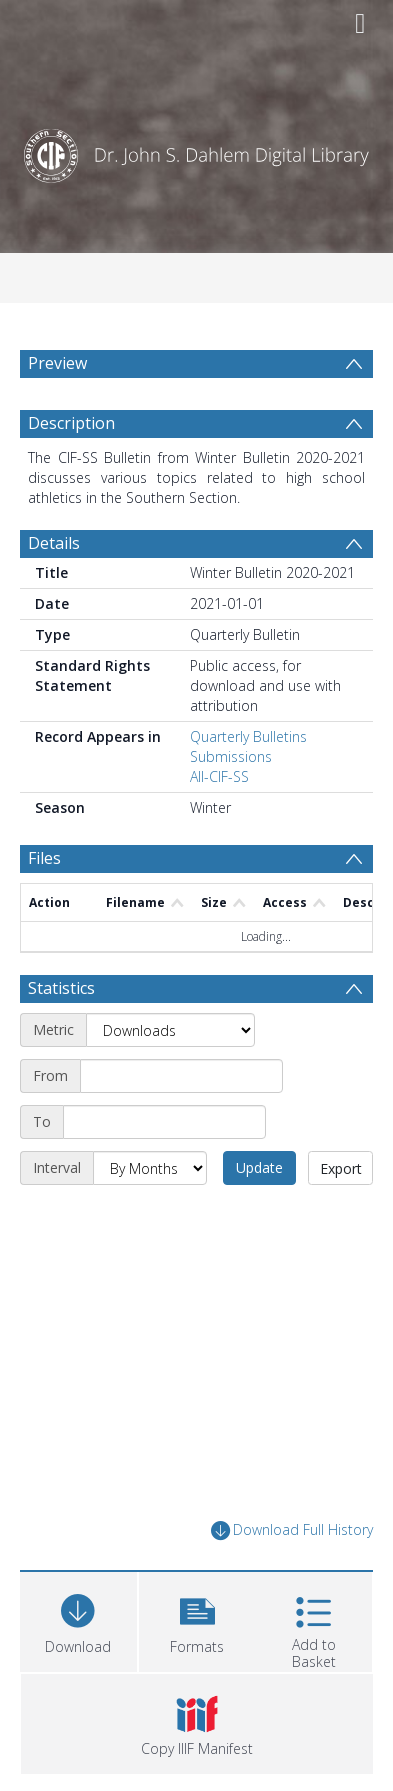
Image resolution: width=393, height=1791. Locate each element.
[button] (197, 1619)
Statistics (61, 988)
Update (259, 1167)
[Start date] (181, 1076)
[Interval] (150, 1168)
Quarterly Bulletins (248, 736)
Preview (57, 363)
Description (71, 423)
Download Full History (292, 1530)
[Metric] (170, 1030)
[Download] (78, 1619)
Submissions (231, 756)
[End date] (164, 1122)
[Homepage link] (196, 150)
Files (44, 858)
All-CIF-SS (219, 776)
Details (54, 543)
